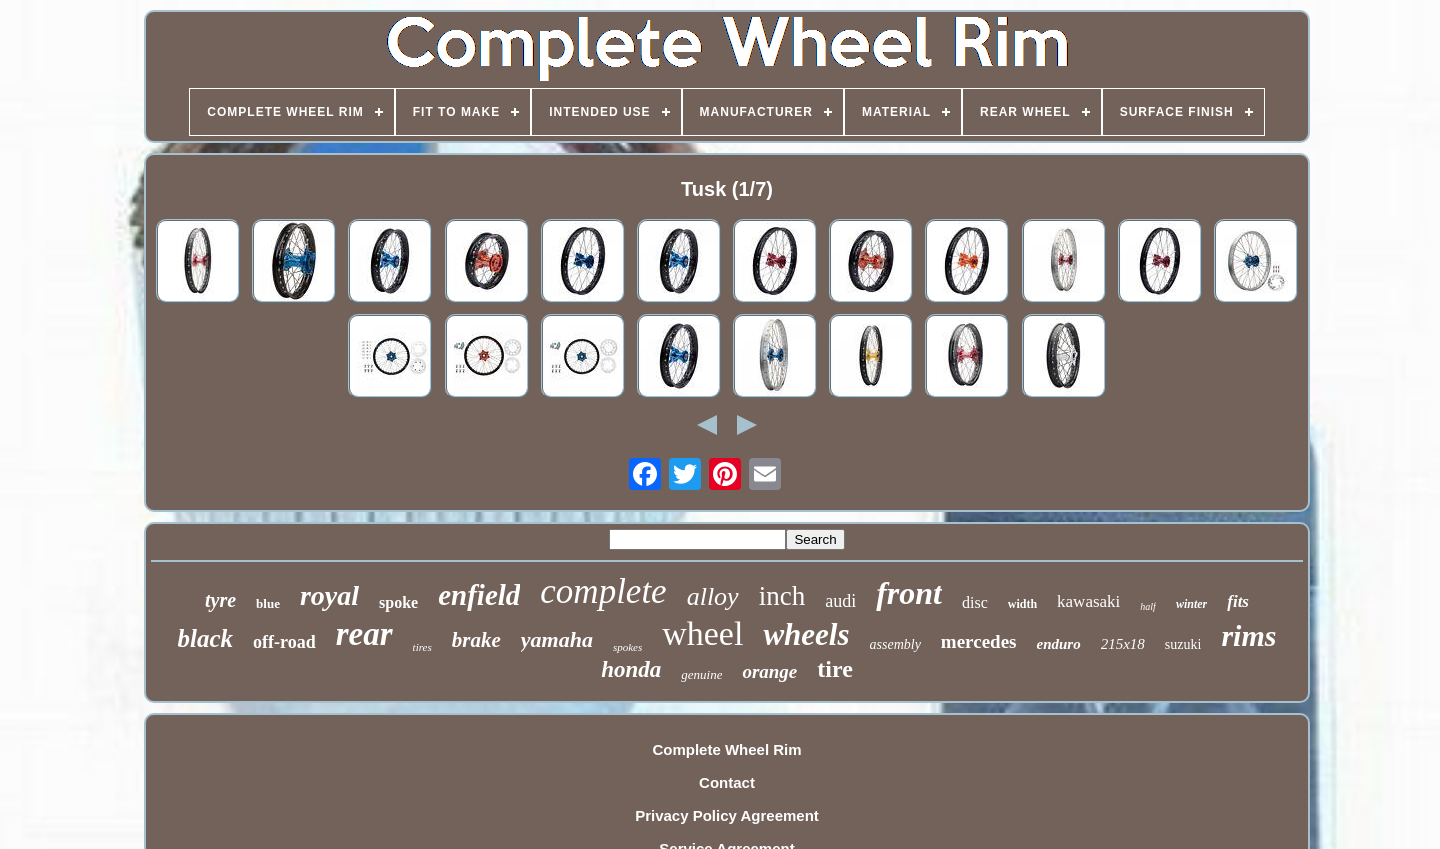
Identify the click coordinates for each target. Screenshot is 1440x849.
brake (476, 640)
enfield (479, 595)
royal (329, 595)
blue (268, 603)
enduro (1058, 644)
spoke (398, 602)
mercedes (979, 641)
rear (364, 634)
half (1148, 606)
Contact (727, 782)
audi (840, 601)
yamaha (557, 639)
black (206, 638)
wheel (702, 633)
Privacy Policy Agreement (727, 815)
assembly (895, 644)
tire (835, 669)
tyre (220, 600)
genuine (701, 674)
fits (1238, 601)
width (1022, 604)
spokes (627, 647)
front (909, 593)
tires (422, 647)
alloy (713, 596)
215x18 (1123, 644)
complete (603, 591)
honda (631, 669)
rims (1248, 635)
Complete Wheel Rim (726, 749)
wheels (806, 634)
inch (782, 596)
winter (1191, 604)
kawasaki (1088, 601)
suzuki (1183, 644)
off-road (284, 642)
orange (769, 671)
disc (975, 602)
